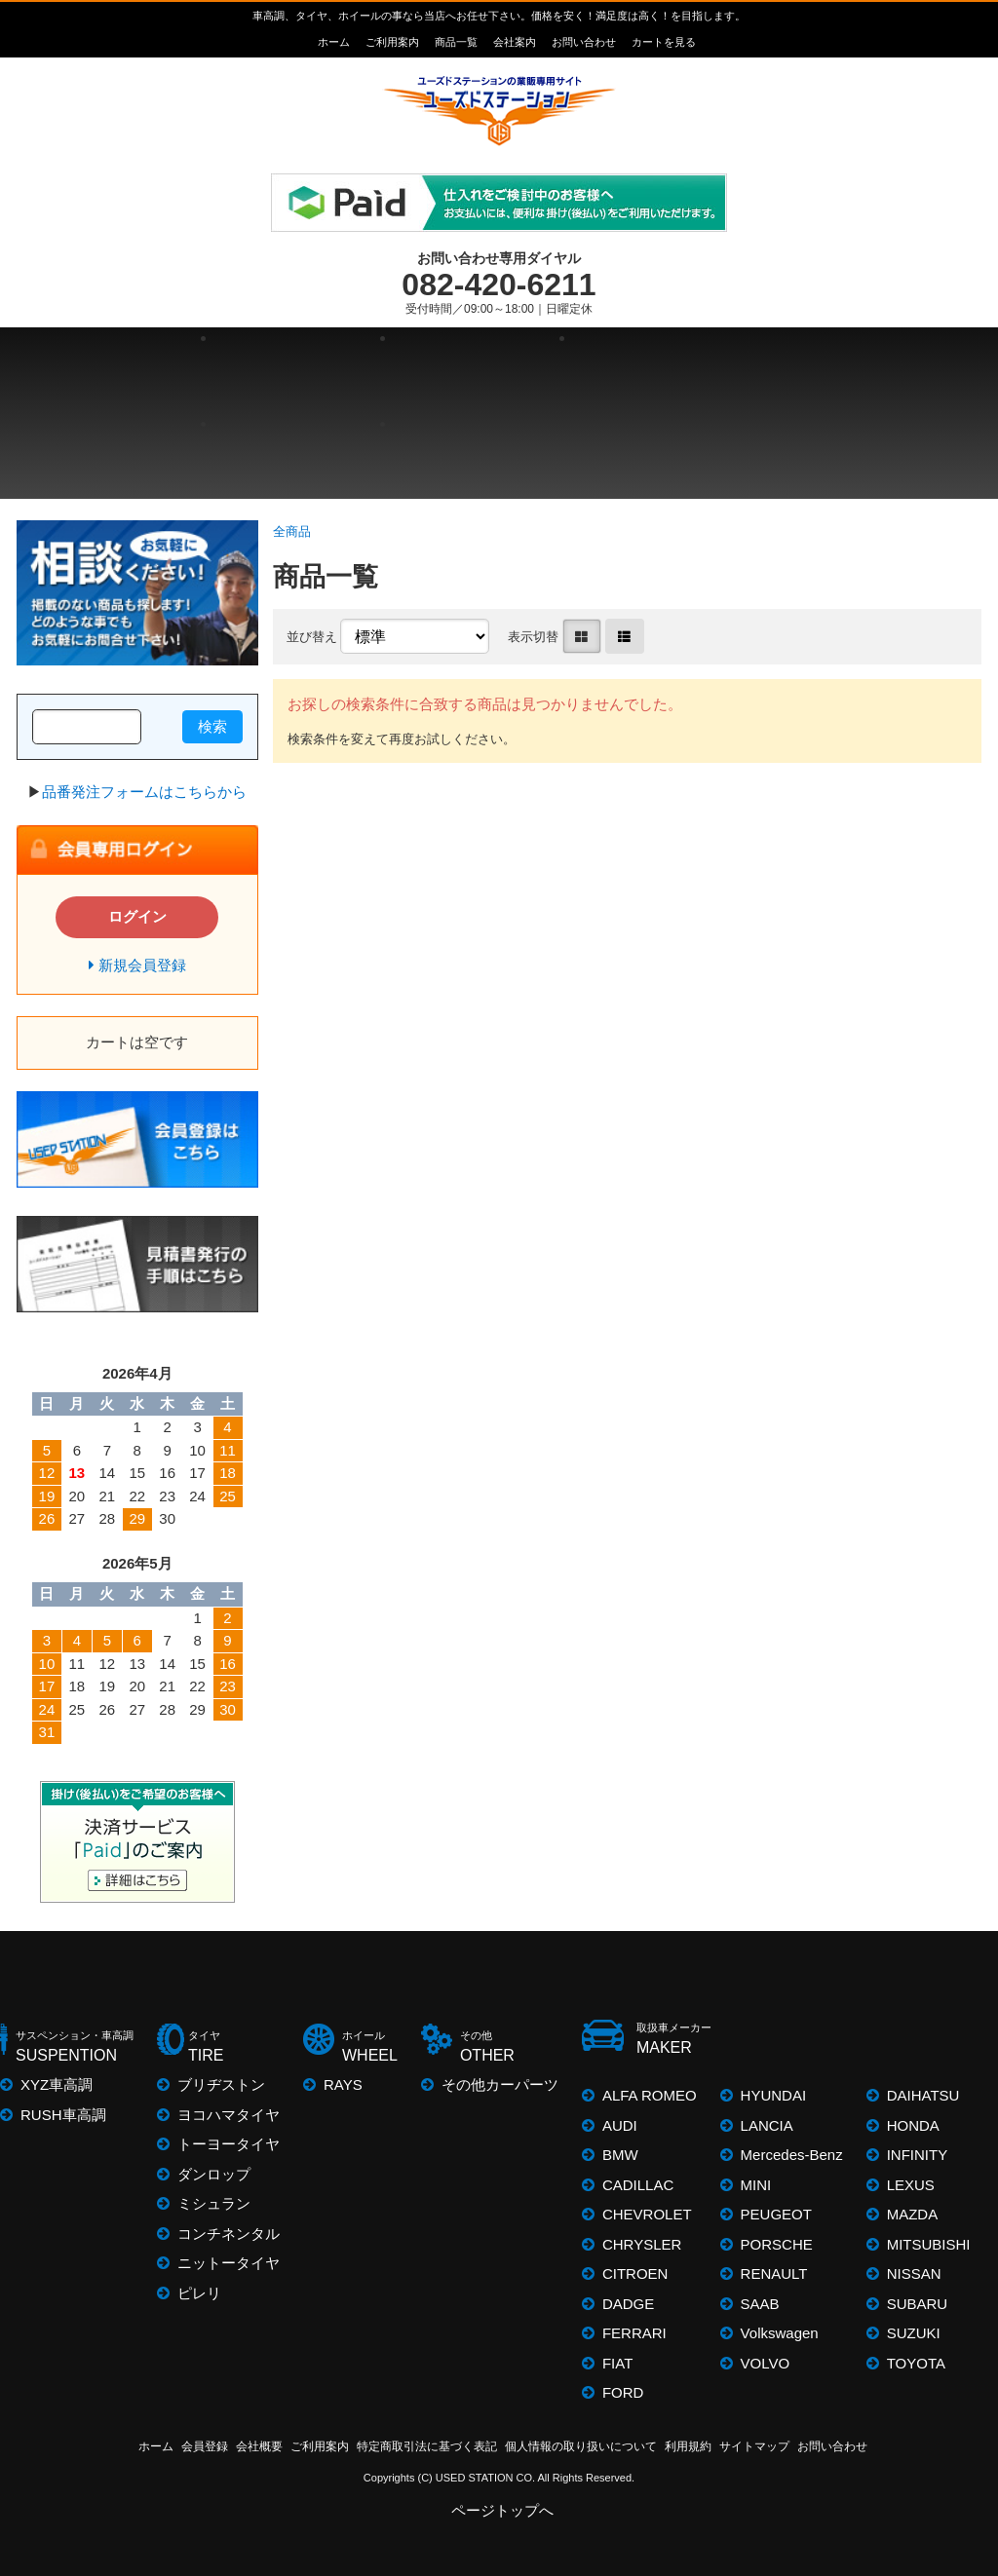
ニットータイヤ (228, 2262)
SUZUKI (913, 2333)
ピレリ (199, 2293)
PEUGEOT (776, 2214)
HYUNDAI (774, 2095)
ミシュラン (213, 2203)
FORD (623, 2392)
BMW (620, 2154)
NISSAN (914, 2273)
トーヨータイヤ (228, 2144)
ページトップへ (503, 2510)
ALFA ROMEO (649, 2095)
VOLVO (765, 2363)
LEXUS (911, 2185)
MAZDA (913, 2214)
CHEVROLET (647, 2214)
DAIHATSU (923, 2095)
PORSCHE (777, 2244)
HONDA (913, 2125)
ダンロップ (213, 2174)
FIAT (617, 2363)
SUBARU (917, 2303)
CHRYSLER (641, 2244)
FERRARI (634, 2333)
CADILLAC (637, 2185)
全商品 (292, 531)
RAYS (343, 2084)
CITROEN (635, 2273)
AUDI (619, 2125)
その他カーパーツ (499, 2084)
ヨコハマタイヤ (228, 2114)
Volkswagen (780, 2333)
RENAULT (774, 2273)
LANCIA (767, 2125)
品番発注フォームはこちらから (144, 791)
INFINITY (917, 2154)
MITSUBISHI (929, 2244)
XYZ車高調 (56, 2084)
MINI (756, 2185)
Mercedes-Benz (792, 2154)
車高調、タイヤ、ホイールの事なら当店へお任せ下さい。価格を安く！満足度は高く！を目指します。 (499, 15)
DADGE (628, 2303)
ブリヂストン (221, 2084)
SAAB (760, 2303)
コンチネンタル (228, 2233)
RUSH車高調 (63, 2114)
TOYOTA (916, 2363)
